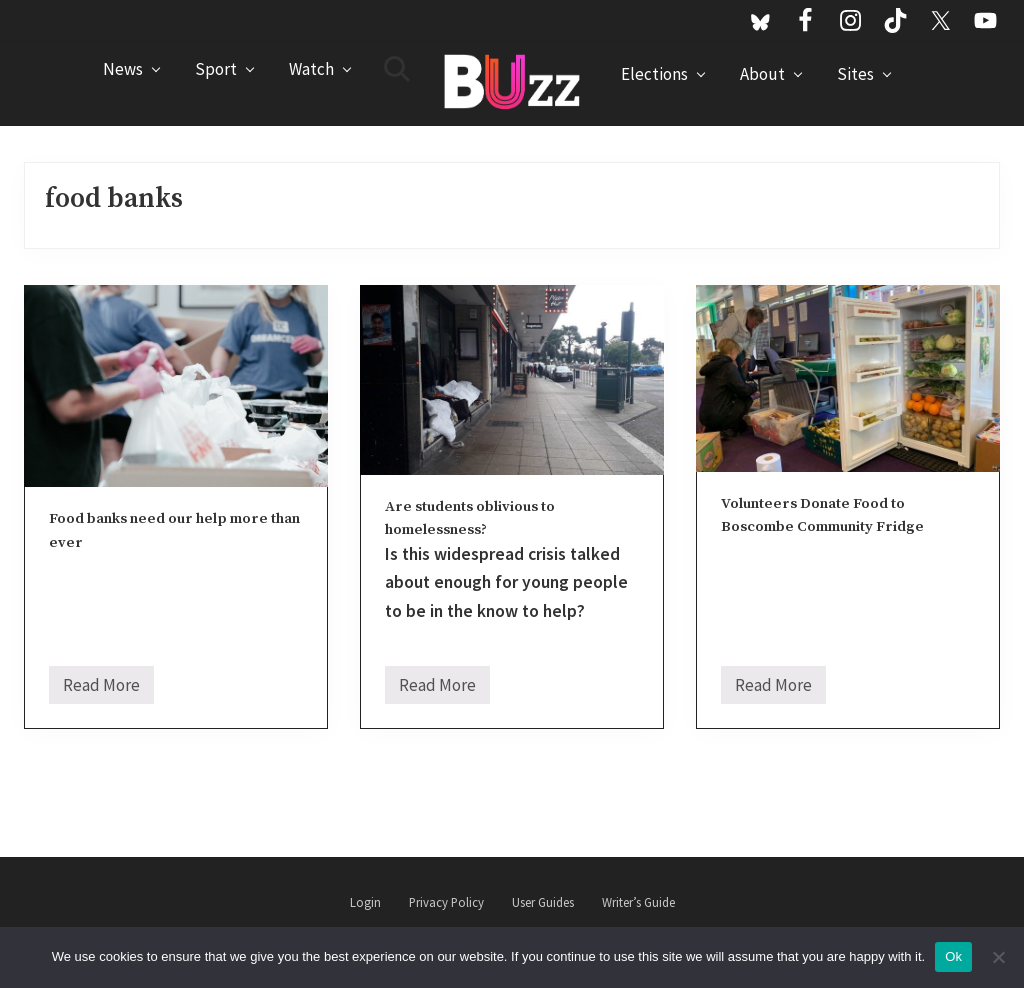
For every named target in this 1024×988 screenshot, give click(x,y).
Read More (101, 689)
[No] (999, 957)
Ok (953, 956)
